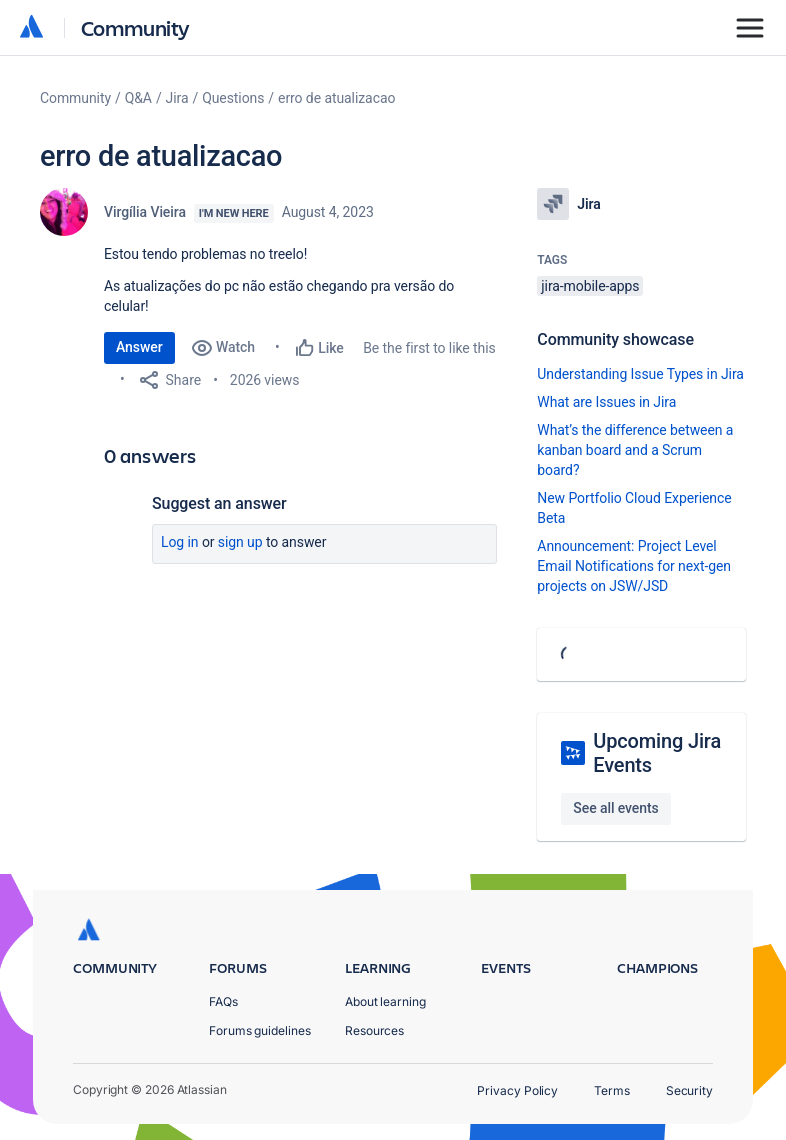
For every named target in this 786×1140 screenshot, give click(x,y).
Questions (233, 98)
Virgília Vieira (145, 212)
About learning (385, 1001)
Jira (177, 98)
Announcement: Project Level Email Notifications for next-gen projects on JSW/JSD (634, 566)
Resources (374, 1030)
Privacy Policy (517, 1090)
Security (689, 1090)
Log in (180, 542)
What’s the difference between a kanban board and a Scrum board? (635, 450)
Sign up (240, 542)
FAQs (223, 1001)
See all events (615, 808)
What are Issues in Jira (606, 402)
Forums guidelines (260, 1030)
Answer (139, 347)
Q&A (138, 98)
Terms (612, 1090)
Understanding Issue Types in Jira (640, 374)
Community (135, 27)
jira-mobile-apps (590, 286)
